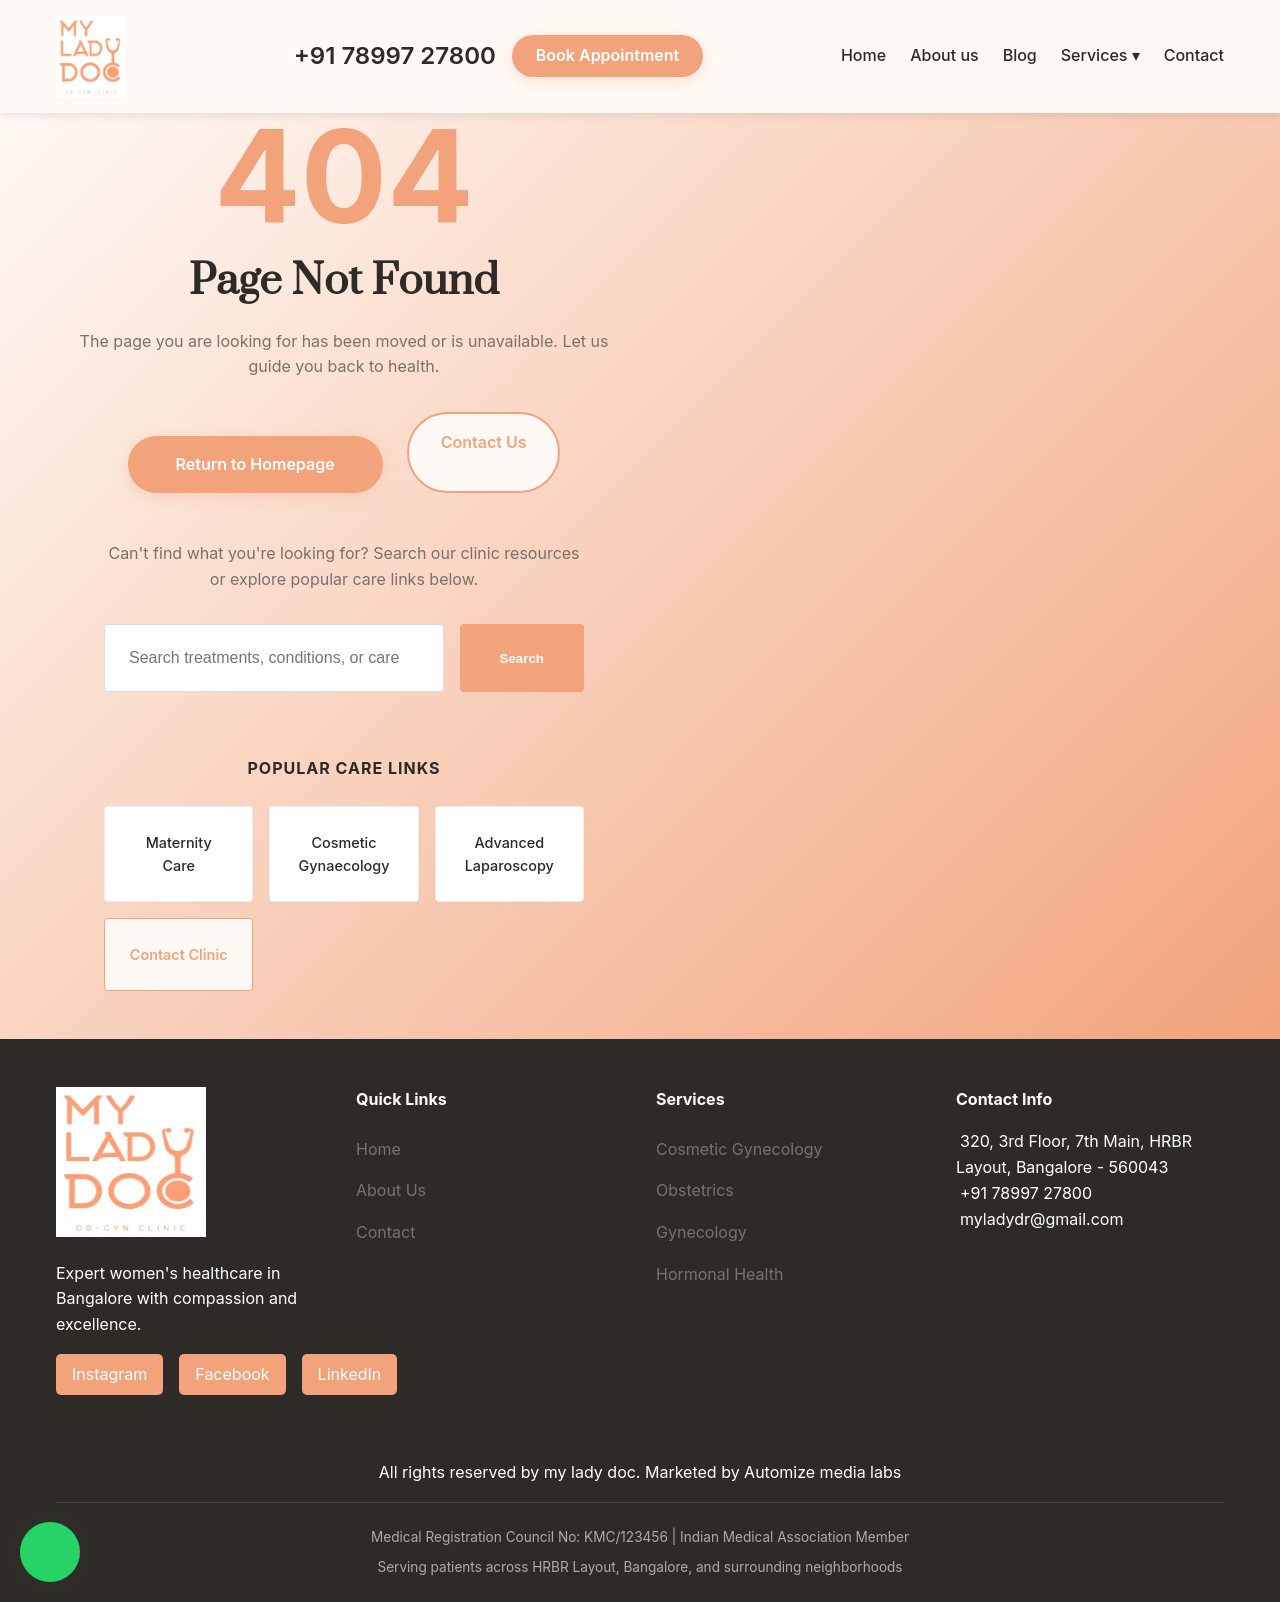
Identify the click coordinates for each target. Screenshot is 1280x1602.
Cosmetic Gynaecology (344, 854)
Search (522, 658)
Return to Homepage (255, 464)
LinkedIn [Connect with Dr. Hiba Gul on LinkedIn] (350, 1374)
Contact (1194, 55)
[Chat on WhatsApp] (50, 1552)
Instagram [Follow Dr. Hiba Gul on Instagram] (109, 1374)
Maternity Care (179, 854)
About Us (391, 1190)
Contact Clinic (179, 954)
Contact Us (484, 442)
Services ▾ (1100, 55)
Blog (1020, 55)
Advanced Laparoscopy (509, 854)
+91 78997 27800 (380, 55)
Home (863, 55)
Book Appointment (607, 55)
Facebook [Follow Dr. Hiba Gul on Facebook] (232, 1374)
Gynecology (701, 1232)
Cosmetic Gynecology (739, 1149)
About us (944, 55)
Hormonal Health (719, 1274)
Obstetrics (695, 1190)
